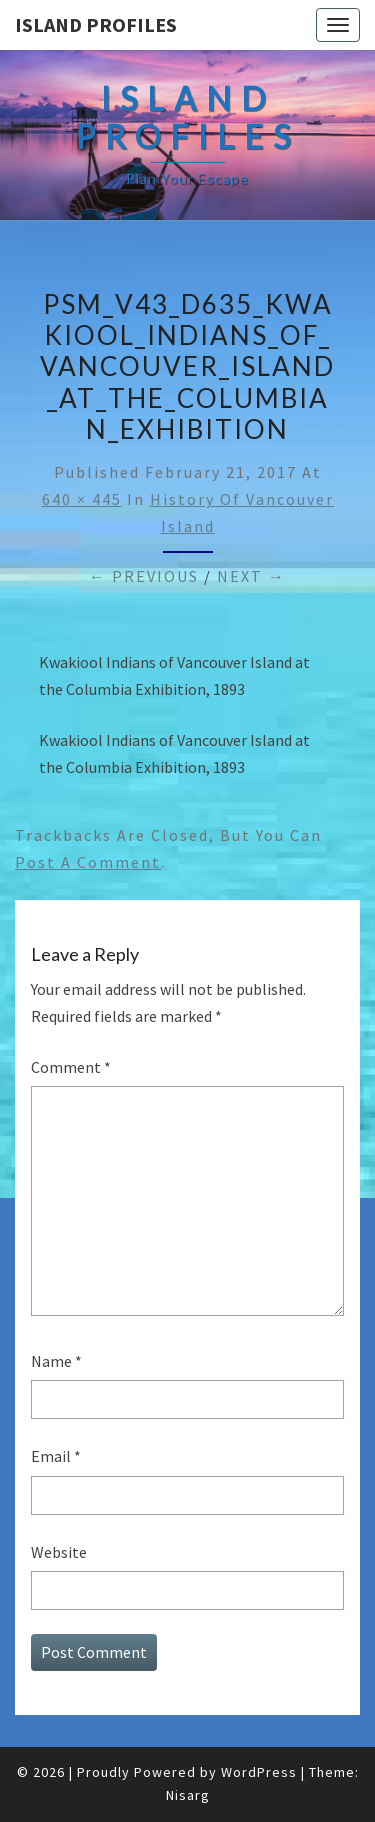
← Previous (144, 576)
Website (59, 1552)
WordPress (259, 1772)
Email (56, 1456)
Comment (71, 1067)
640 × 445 (82, 499)
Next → (251, 576)
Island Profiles (96, 24)
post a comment (88, 862)
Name (56, 1361)
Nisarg (188, 1795)
